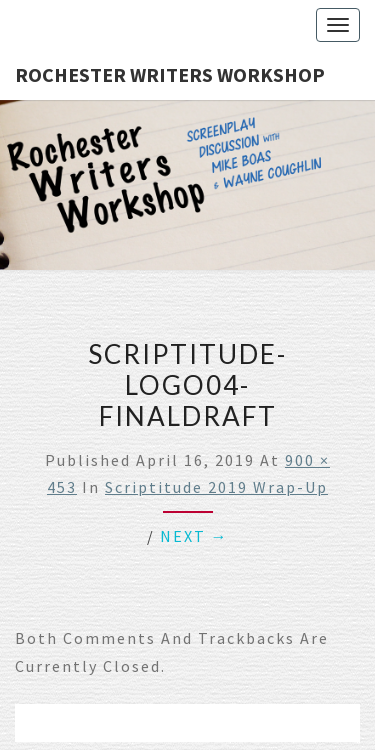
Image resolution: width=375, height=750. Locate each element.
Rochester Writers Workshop (170, 74)
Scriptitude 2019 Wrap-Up (216, 487)
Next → (194, 536)
